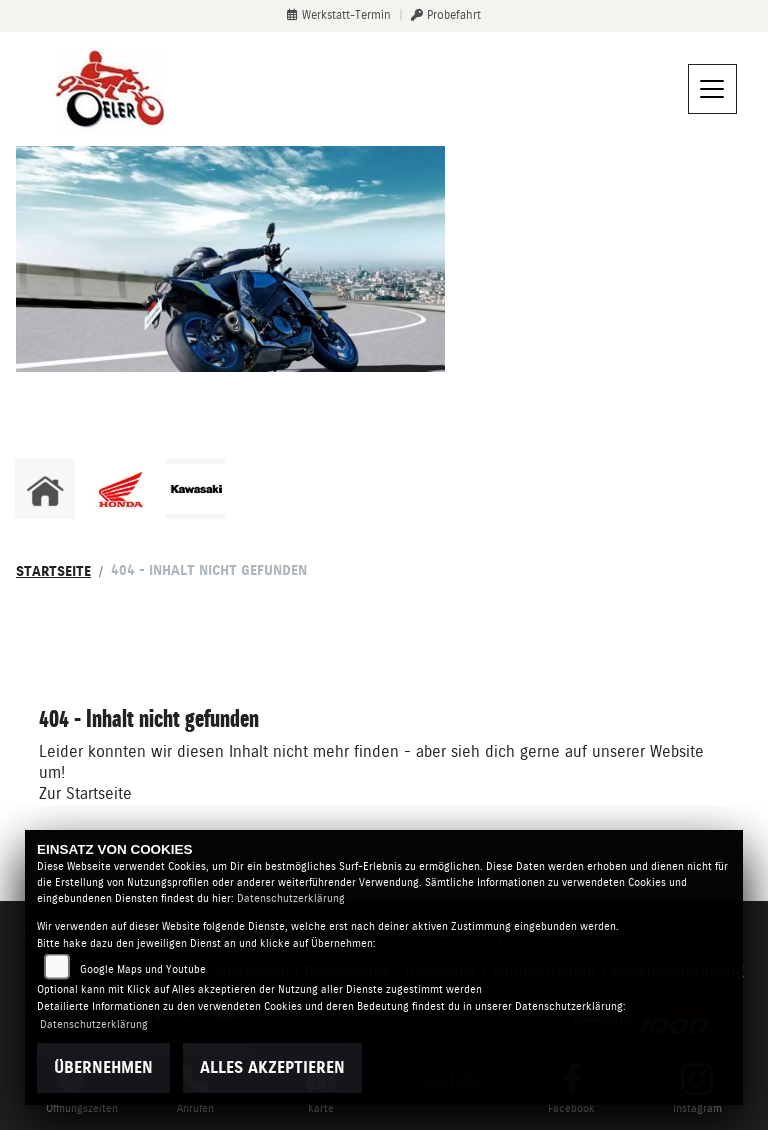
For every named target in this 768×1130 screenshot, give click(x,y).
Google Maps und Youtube (143, 969)
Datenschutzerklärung (291, 898)
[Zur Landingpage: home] (45, 489)
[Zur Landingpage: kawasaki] (195, 489)
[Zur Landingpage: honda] (120, 489)
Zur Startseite (85, 793)
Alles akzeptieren (272, 1067)
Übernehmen (103, 1067)
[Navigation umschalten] (713, 89)
